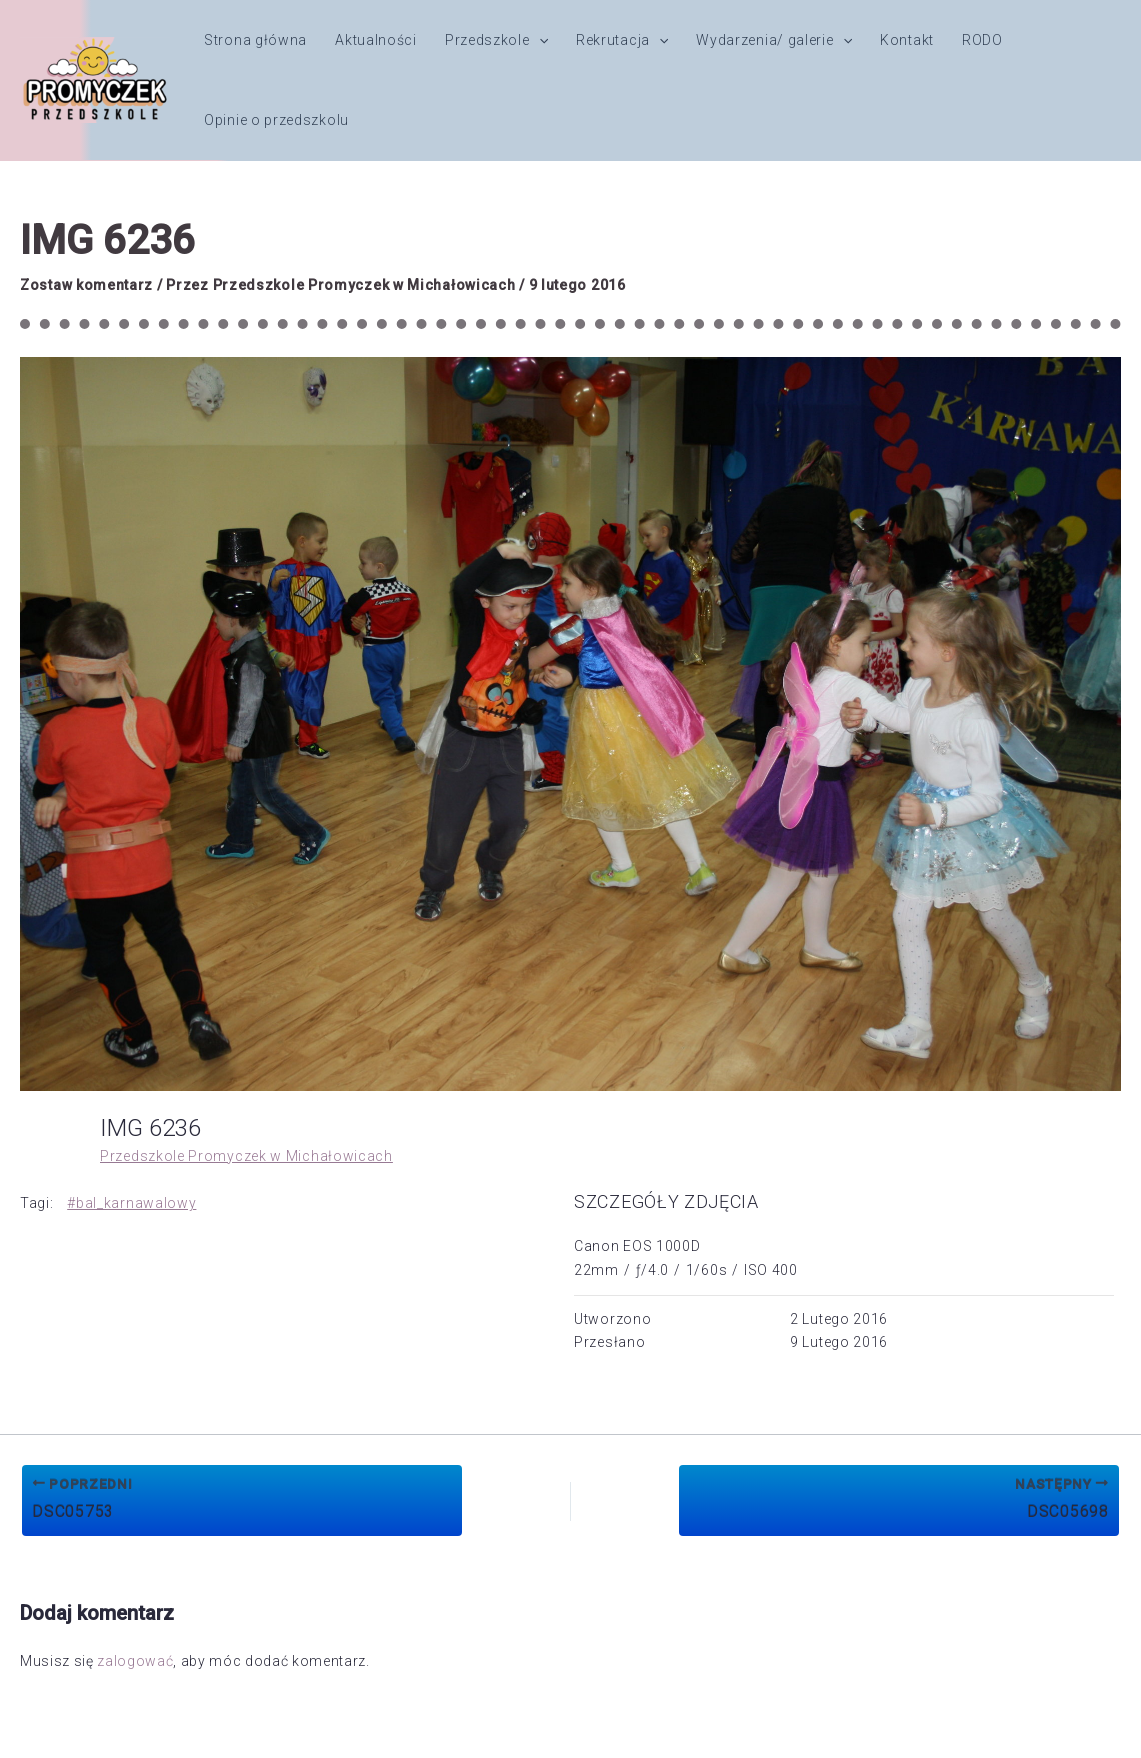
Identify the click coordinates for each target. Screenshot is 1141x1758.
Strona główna (255, 40)
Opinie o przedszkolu (276, 120)
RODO (982, 40)
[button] (539, 40)
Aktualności (376, 40)
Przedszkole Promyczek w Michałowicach (246, 1156)
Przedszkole (496, 40)
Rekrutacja (622, 40)
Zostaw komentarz (86, 285)
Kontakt (907, 40)
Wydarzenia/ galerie (774, 40)
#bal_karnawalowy (131, 1203)
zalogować (135, 1661)
